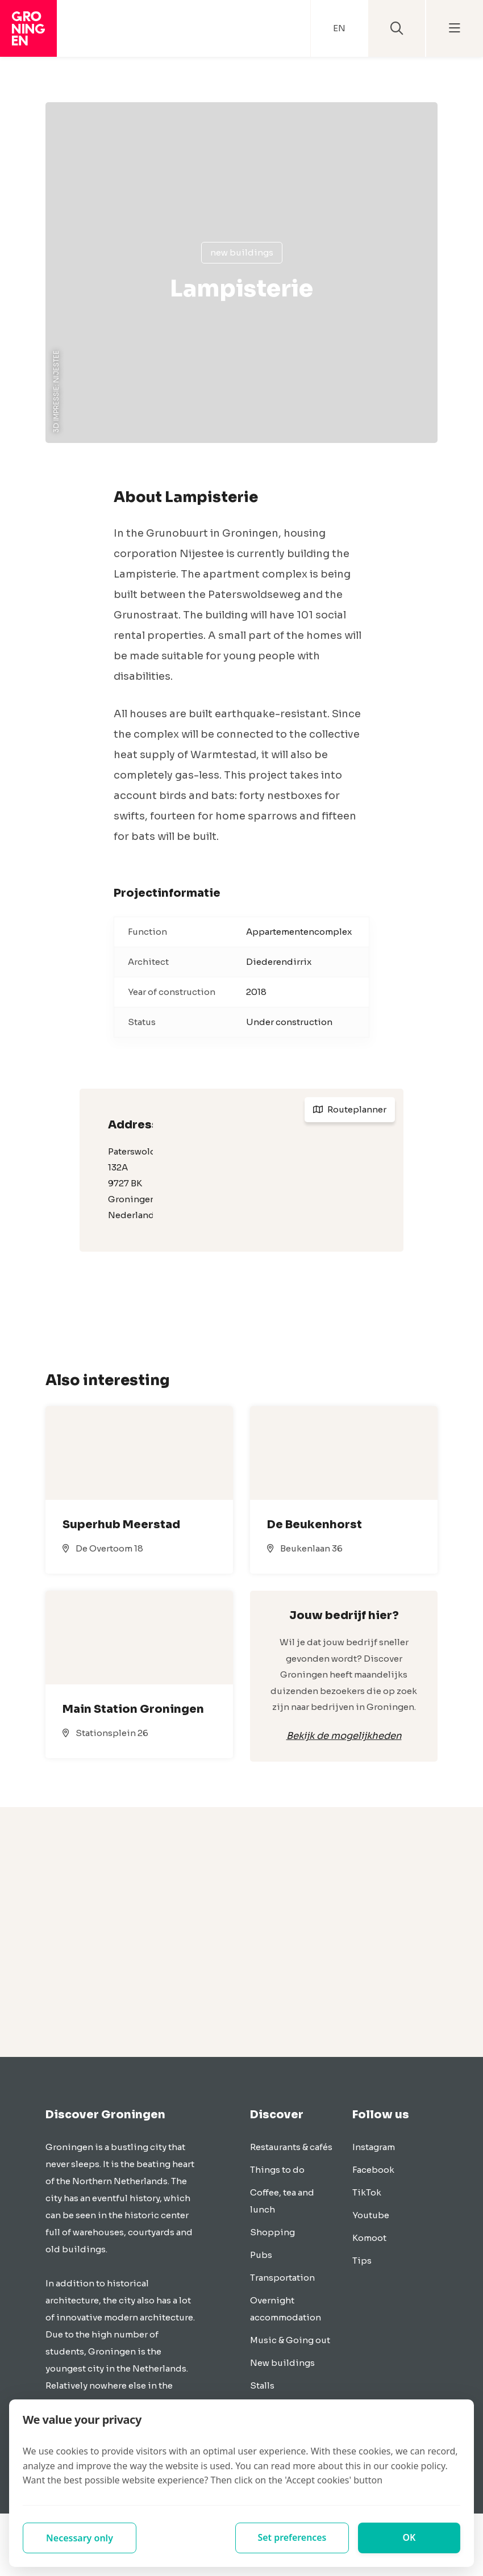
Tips (362, 2260)
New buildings (241, 252)
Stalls (262, 2385)
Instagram (373, 2147)
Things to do (277, 2169)
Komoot (369, 2237)
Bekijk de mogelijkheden (344, 1736)
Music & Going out (290, 2340)
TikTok (366, 2192)
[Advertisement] (241, 1932)
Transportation (282, 2277)
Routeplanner (349, 1109)
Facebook (373, 2169)
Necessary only (79, 2538)
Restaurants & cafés (291, 2147)
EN (339, 28)
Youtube (370, 2215)
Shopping (272, 2232)
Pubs (261, 2254)
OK (409, 2538)
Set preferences (292, 2538)
